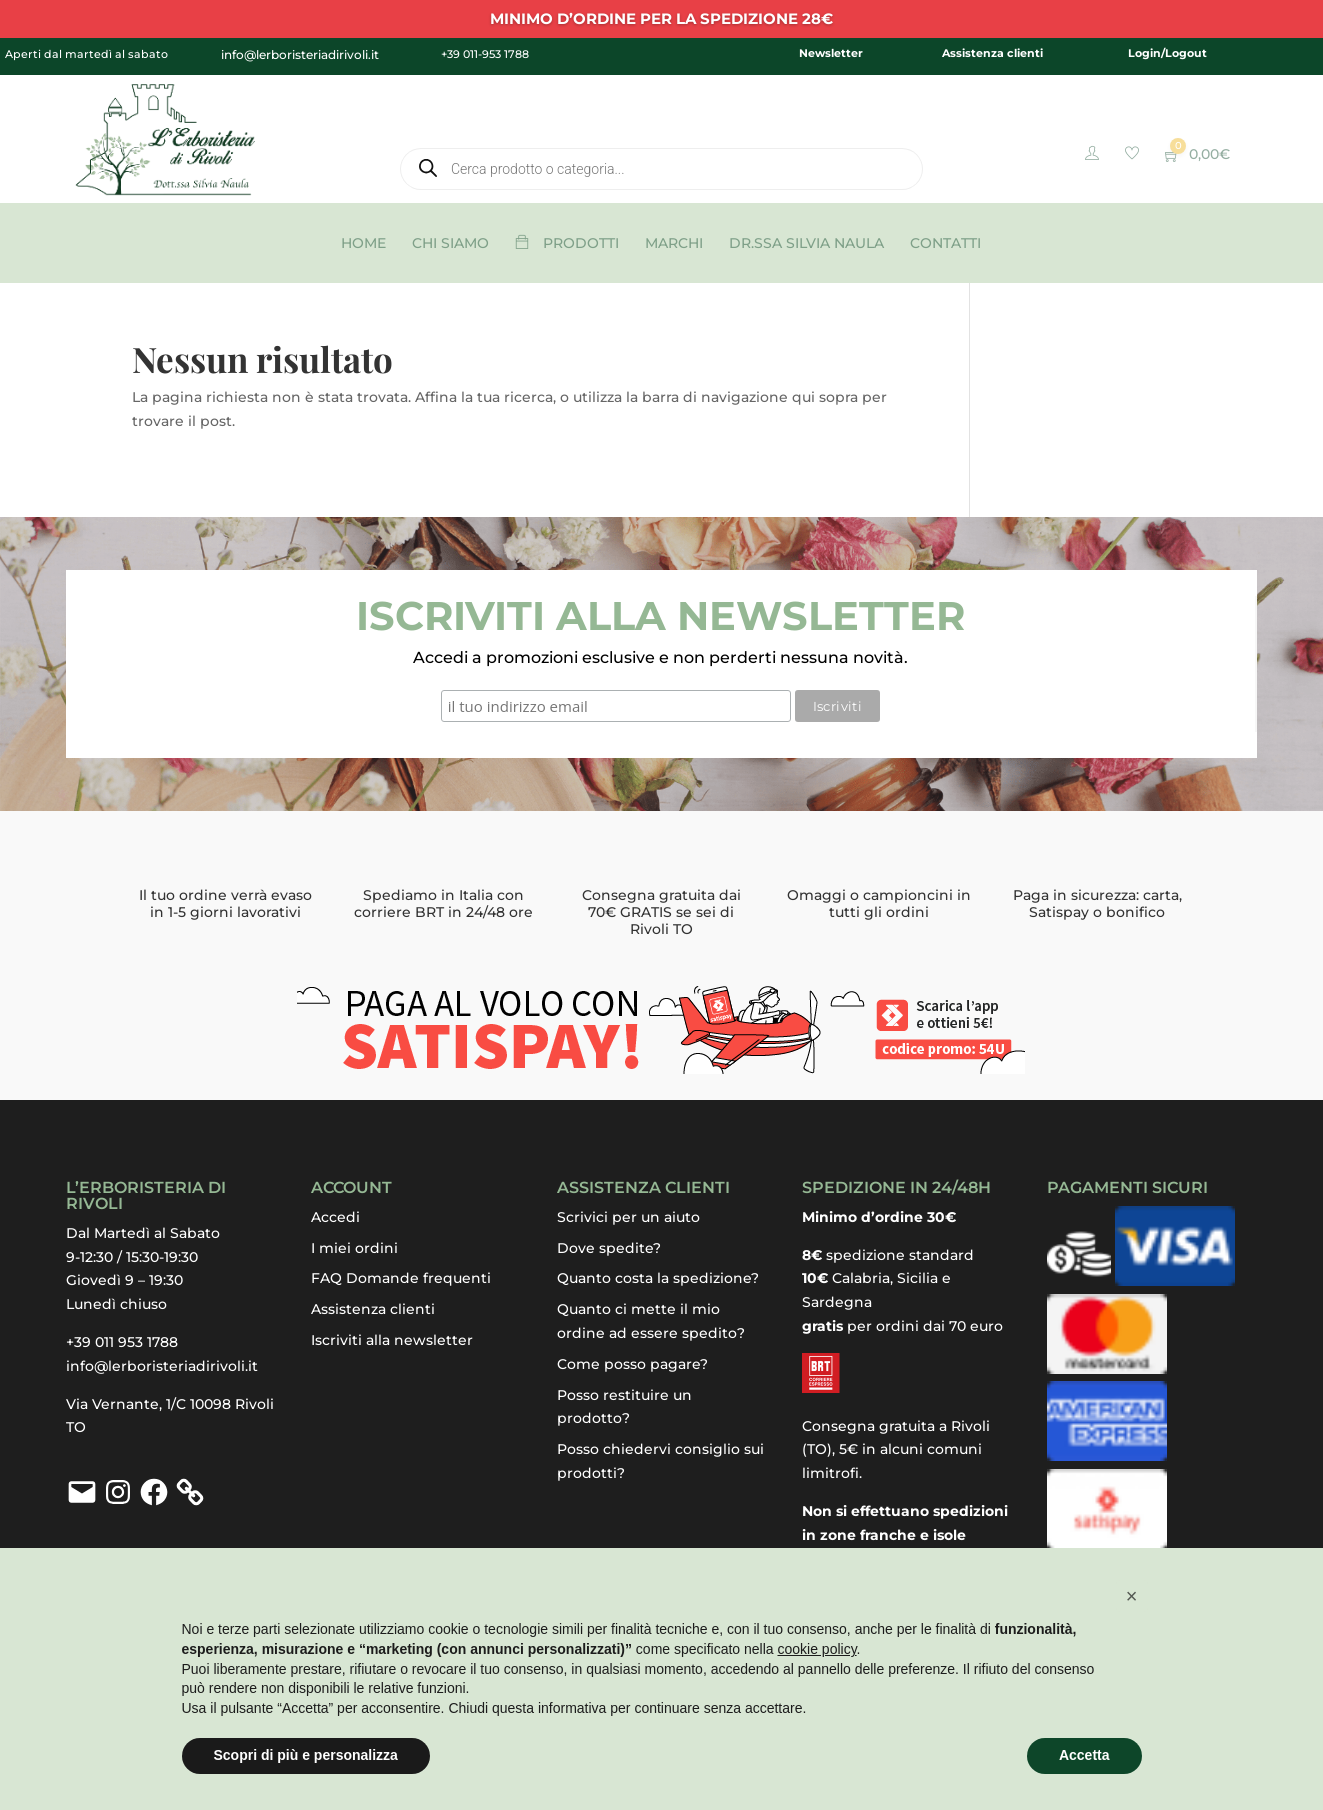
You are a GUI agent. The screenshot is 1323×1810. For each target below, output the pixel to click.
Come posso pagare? (632, 1364)
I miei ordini (354, 1248)
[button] (1132, 1596)
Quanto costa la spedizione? (658, 1278)
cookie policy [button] (816, 1649)
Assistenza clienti (992, 53)
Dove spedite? (609, 1248)
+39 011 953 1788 (122, 1342)
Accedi (335, 1217)
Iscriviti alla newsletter (392, 1340)
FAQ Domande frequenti (401, 1278)
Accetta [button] (1084, 1755)
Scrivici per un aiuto (628, 1217)
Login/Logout (1167, 53)
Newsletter (831, 53)
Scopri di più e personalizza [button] (306, 1755)
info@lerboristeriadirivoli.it (162, 1366)
